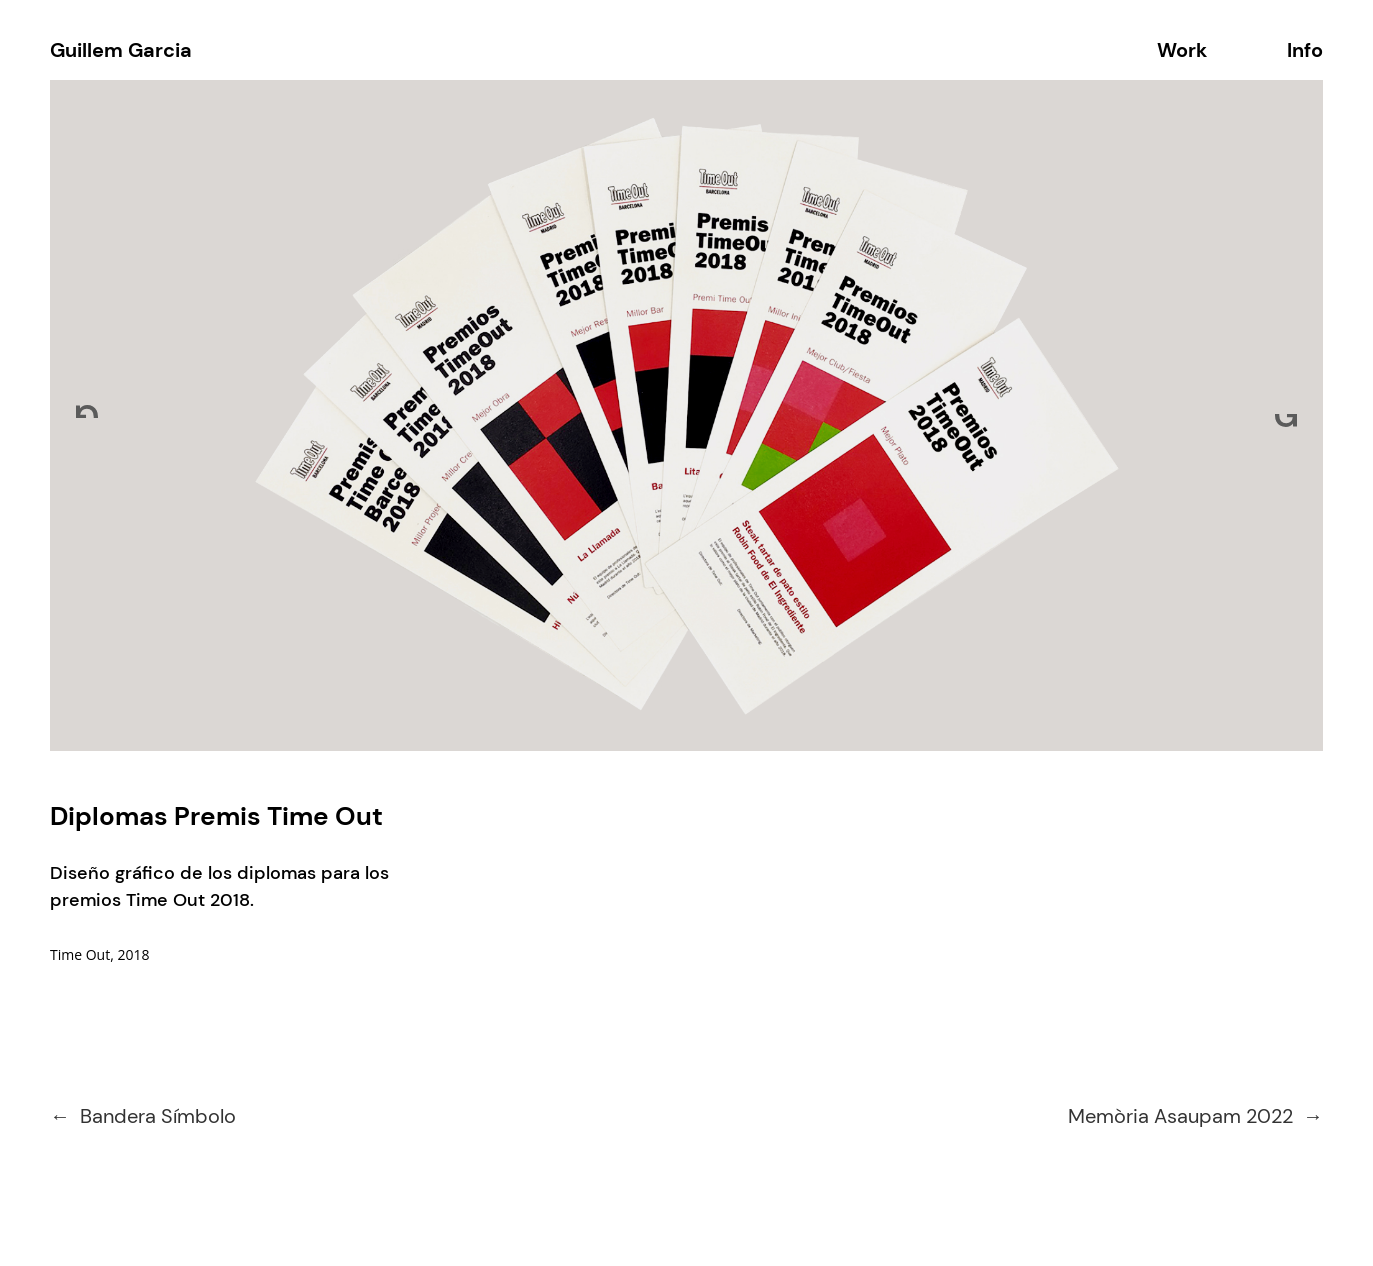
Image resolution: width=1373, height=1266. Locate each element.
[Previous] (87, 416)
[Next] (1286, 416)
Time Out (80, 954)
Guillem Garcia (121, 50)
